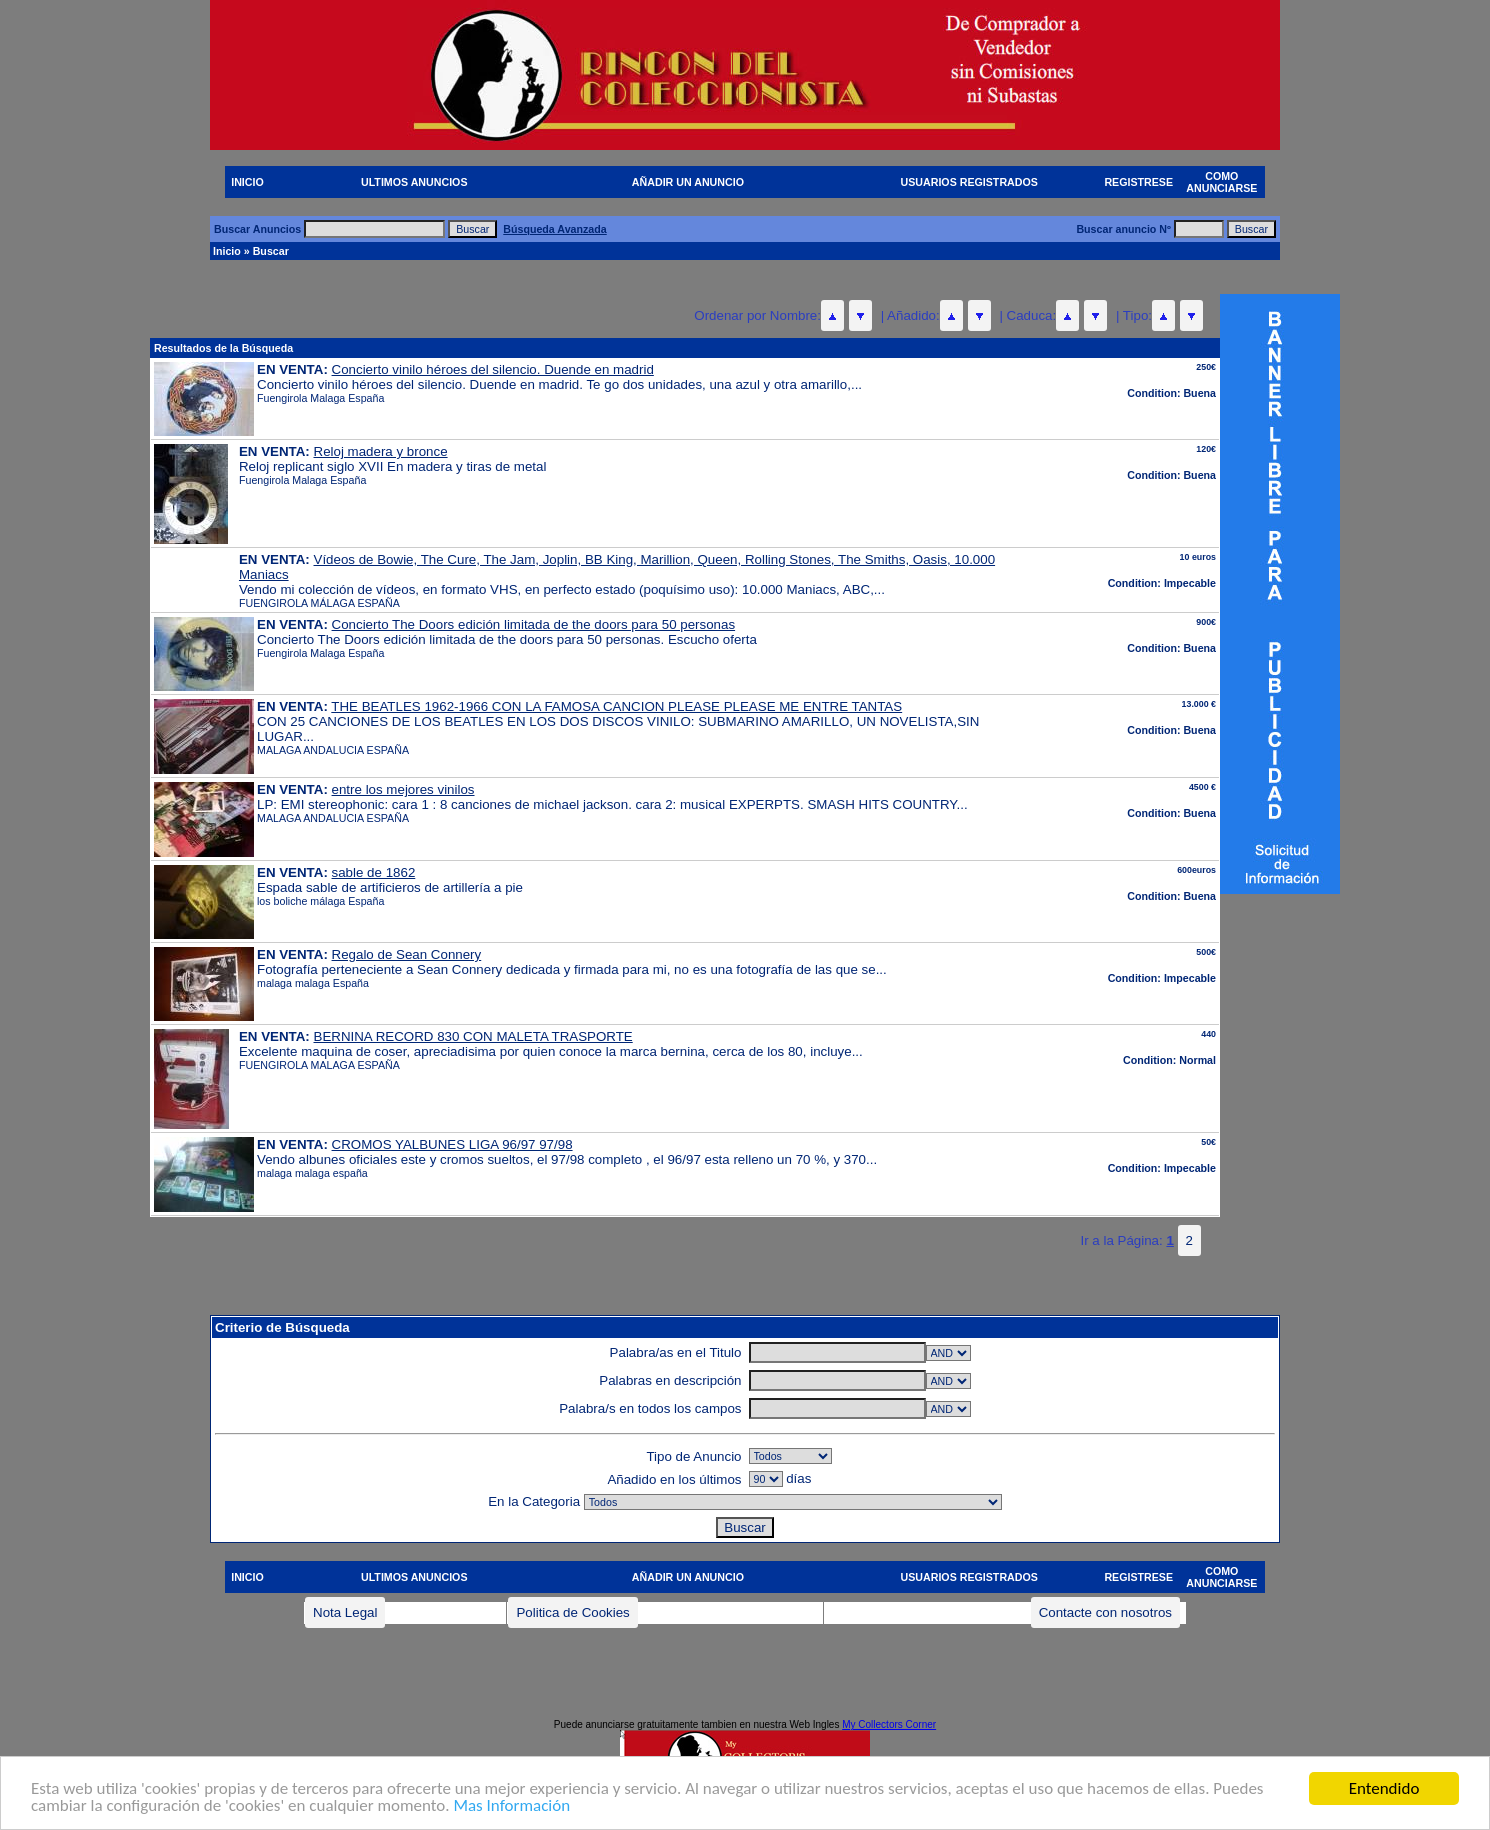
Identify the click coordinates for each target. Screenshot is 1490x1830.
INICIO (247, 182)
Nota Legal (345, 1612)
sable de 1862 (374, 872)
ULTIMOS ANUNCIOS (414, 182)
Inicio (227, 251)
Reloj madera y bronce (381, 451)
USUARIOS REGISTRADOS (969, 182)
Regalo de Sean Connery (407, 954)
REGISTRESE (1138, 182)
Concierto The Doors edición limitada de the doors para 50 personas (534, 624)
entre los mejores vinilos (403, 789)
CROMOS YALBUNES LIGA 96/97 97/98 (452, 1144)
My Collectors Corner (889, 1724)
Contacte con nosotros (1105, 1612)
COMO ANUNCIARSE (1221, 182)
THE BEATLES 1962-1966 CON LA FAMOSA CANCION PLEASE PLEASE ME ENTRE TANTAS (616, 706)
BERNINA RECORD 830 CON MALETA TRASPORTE (473, 1036)
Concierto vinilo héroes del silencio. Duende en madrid (493, 369)
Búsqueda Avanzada (554, 229)
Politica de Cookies (572, 1612)
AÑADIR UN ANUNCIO (688, 182)
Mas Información (511, 1807)
